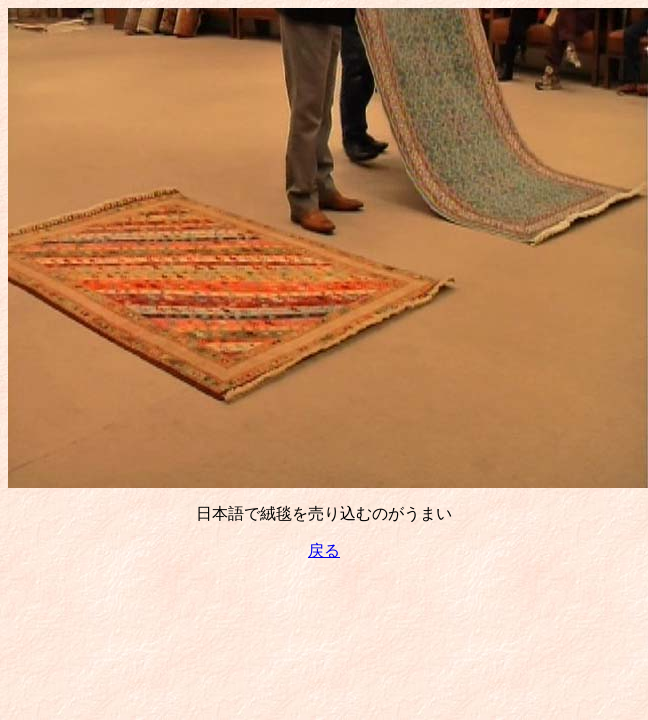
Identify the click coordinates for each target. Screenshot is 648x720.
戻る (324, 550)
